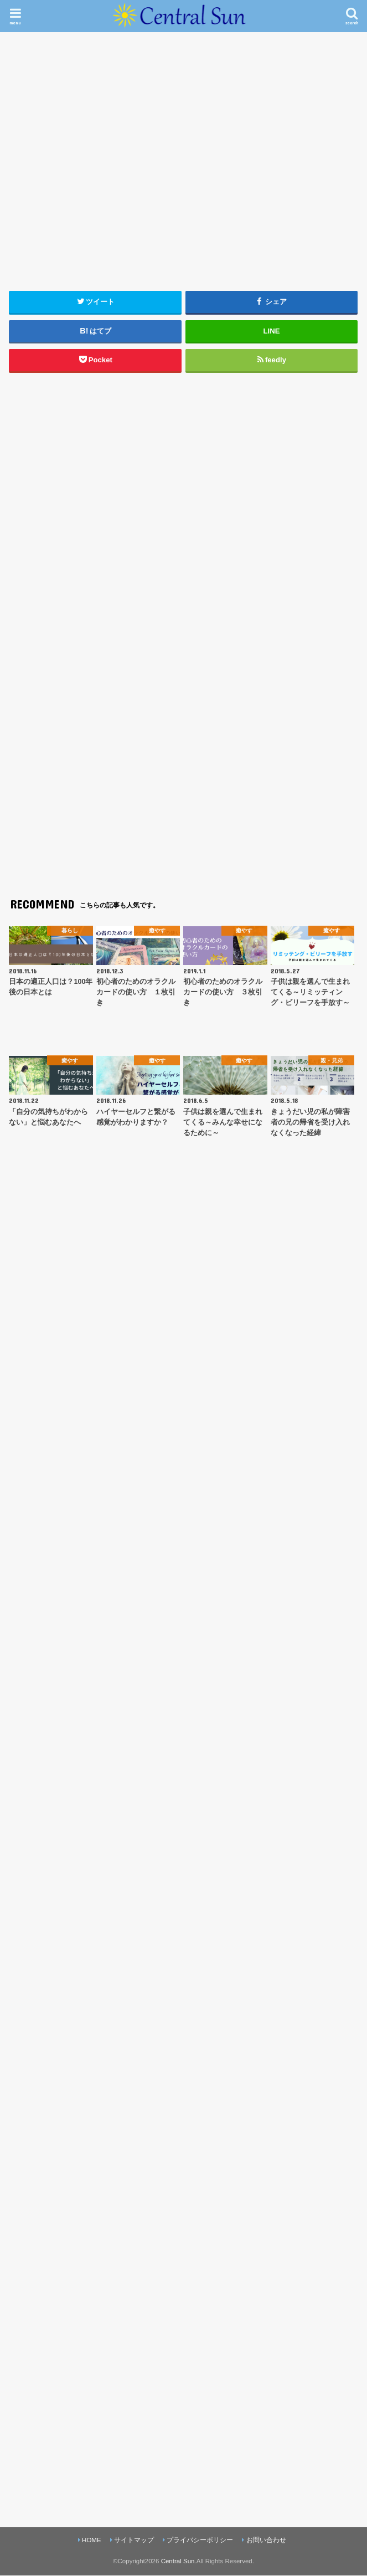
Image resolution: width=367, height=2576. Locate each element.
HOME (91, 2540)
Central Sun (178, 2561)
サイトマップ (134, 2540)
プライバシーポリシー (200, 2540)
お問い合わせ (266, 2540)
